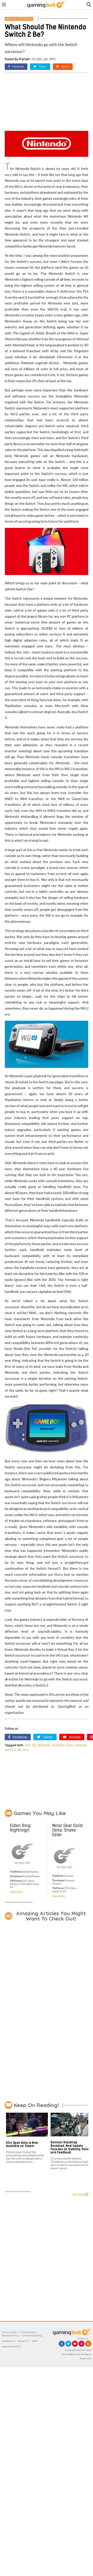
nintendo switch (62, 1745)
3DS (27, 1745)
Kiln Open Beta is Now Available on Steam (22, 2144)
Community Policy (32, 2335)
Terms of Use (9, 2332)
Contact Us (8, 2341)
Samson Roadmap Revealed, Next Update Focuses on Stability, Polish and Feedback (71, 2147)
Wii (19, 1750)
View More (16, 1891)
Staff (35, 2341)
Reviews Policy (10, 2335)
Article (11, 18)
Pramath (24, 59)
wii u (26, 1750)
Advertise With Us (11, 2346)
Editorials (24, 18)
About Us (23, 2341)
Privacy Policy (28, 2332)
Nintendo (43, 1745)
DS (34, 1745)
